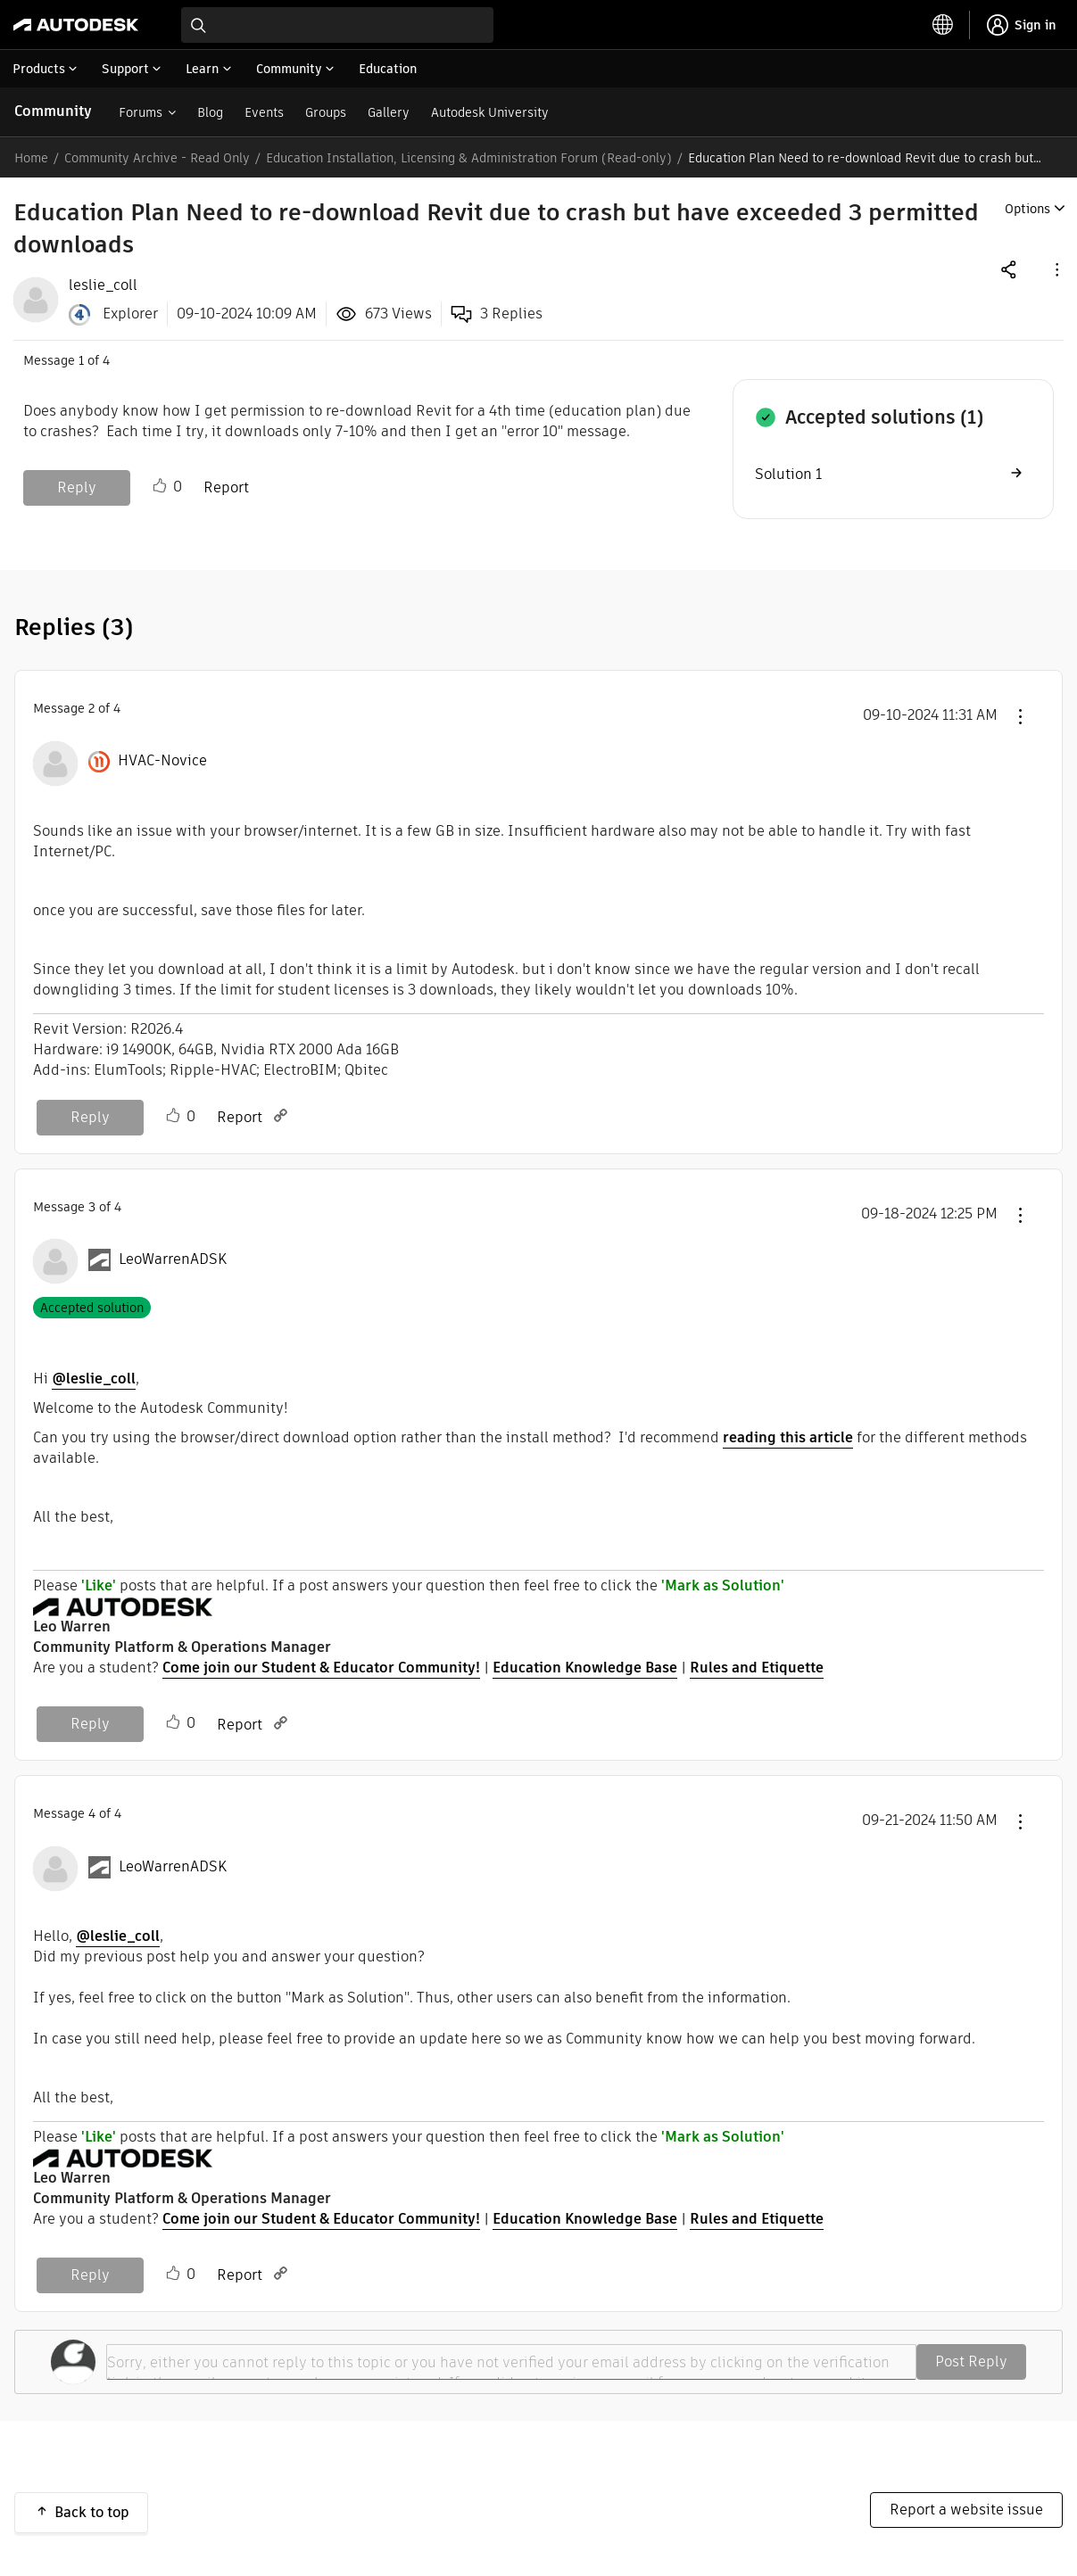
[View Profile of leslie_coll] (103, 285)
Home (31, 158)
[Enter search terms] (337, 25)
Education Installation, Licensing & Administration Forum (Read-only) (469, 158)
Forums (140, 112)
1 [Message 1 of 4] (81, 360)
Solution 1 (788, 474)
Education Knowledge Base (585, 1667)
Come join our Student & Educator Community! (321, 1667)
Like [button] (159, 486)
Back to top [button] (91, 2512)
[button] (1055, 269)
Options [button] (1027, 209)
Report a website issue (966, 2509)
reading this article (788, 1437)
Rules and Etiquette (757, 1667)
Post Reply (971, 2361)
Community (53, 111)
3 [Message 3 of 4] (91, 1207)
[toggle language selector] (943, 25)
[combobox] (337, 25)
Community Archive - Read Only (157, 158)
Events (264, 112)
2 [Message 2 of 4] (91, 708)
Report (226, 487)
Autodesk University (490, 112)
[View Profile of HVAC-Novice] (162, 761)
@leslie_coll (94, 1378)
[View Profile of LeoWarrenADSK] (173, 1259)
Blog (210, 112)
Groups (325, 112)
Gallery (389, 112)
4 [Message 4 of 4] (91, 1813)
